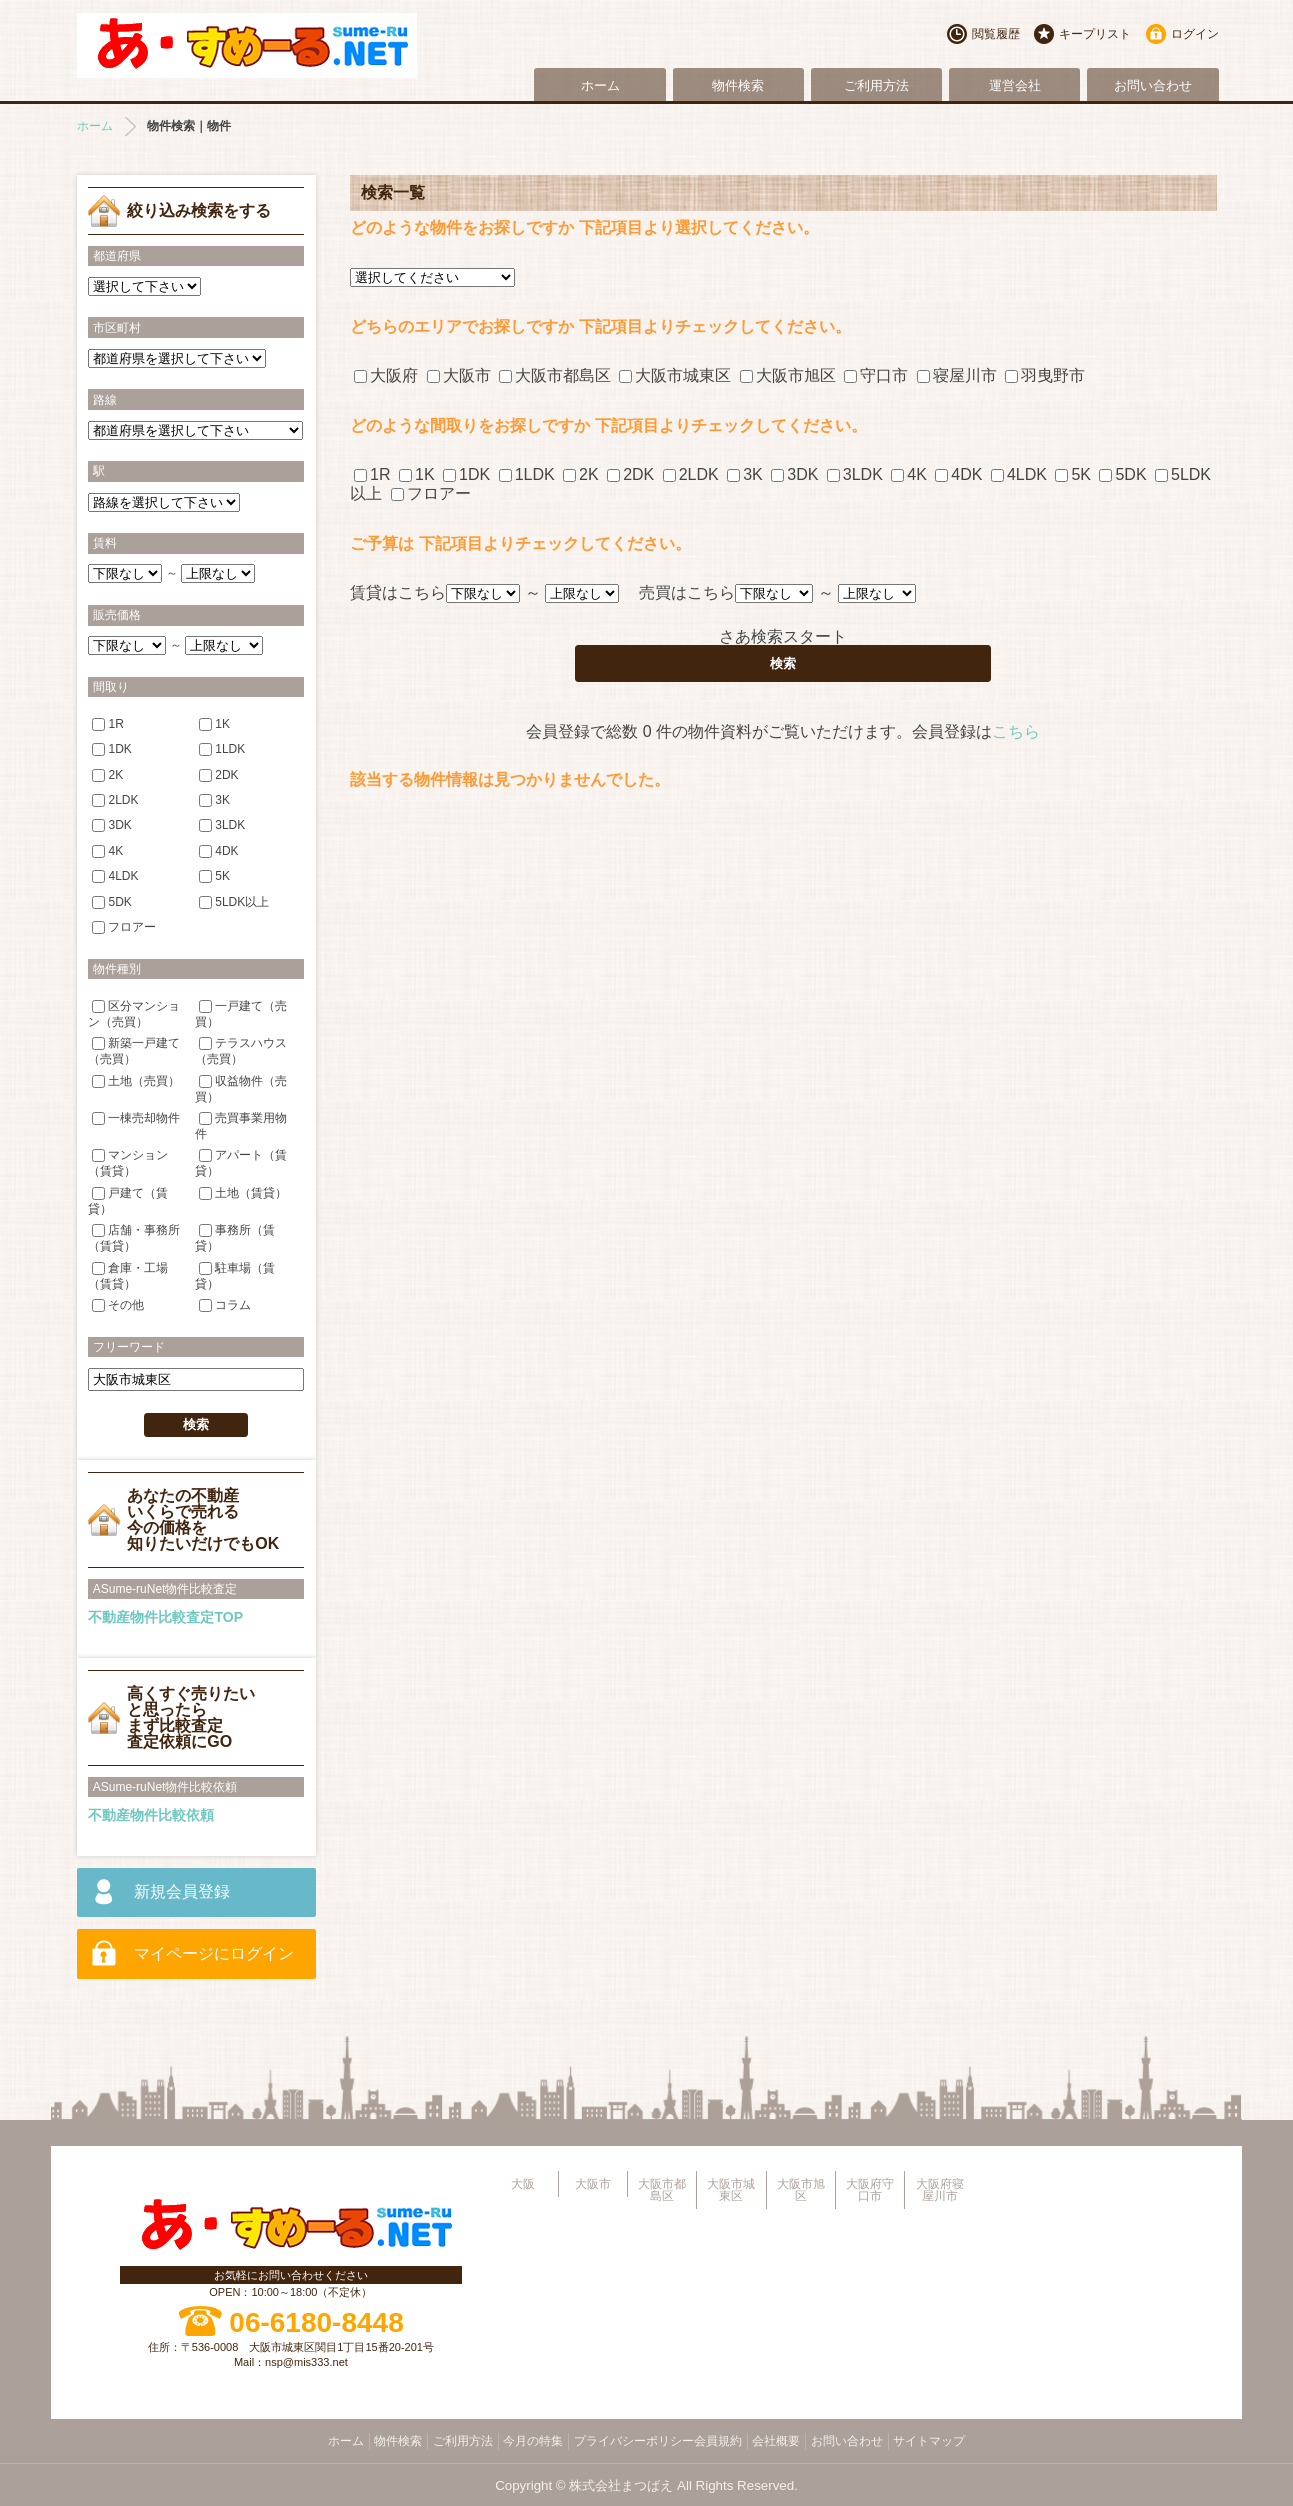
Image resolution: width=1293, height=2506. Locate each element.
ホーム (600, 85)
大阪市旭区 (788, 375)
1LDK (527, 474)
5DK (1122, 474)
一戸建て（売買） (241, 1012)
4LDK (1019, 474)
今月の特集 (533, 2441)
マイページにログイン (214, 1953)
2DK (630, 474)
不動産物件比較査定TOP (165, 1617)
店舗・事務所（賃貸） (134, 1237)
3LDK (855, 474)
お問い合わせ (1153, 85)
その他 (118, 1305)
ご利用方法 (876, 85)
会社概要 (776, 2441)
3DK (794, 474)
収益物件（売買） (241, 1087)
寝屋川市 (957, 375)
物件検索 (738, 85)
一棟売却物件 (136, 1118)
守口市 (876, 375)
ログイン (1195, 34)
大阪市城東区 (675, 375)
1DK (466, 474)
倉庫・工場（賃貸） (128, 1274)
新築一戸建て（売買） (134, 1050)
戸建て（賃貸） (128, 1200)
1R (372, 474)
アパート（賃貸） (241, 1162)
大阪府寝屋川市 (940, 2190)
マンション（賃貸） (128, 1162)
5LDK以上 (234, 902)
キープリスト (1095, 34)
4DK (958, 474)
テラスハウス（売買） (241, 1050)
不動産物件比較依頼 (151, 1815)
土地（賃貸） (243, 1193)
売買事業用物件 (241, 1125)
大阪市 (459, 375)
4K (909, 474)
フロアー (431, 493)
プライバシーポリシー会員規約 (658, 2441)
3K (745, 474)
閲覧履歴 (996, 34)
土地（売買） (136, 1080)
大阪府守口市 (870, 2190)
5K (1073, 474)
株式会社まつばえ (621, 2485)
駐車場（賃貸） (235, 1274)
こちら (1016, 731)
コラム (225, 1305)
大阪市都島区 (555, 375)
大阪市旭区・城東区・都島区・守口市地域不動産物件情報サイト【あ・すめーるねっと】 (247, 45)
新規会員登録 (182, 1891)
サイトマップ (929, 2441)
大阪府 (386, 375)
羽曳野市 (1045, 375)
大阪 (523, 2184)
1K (417, 474)
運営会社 (1015, 85)
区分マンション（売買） (134, 1012)
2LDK (691, 474)
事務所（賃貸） (235, 1237)
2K (581, 474)
